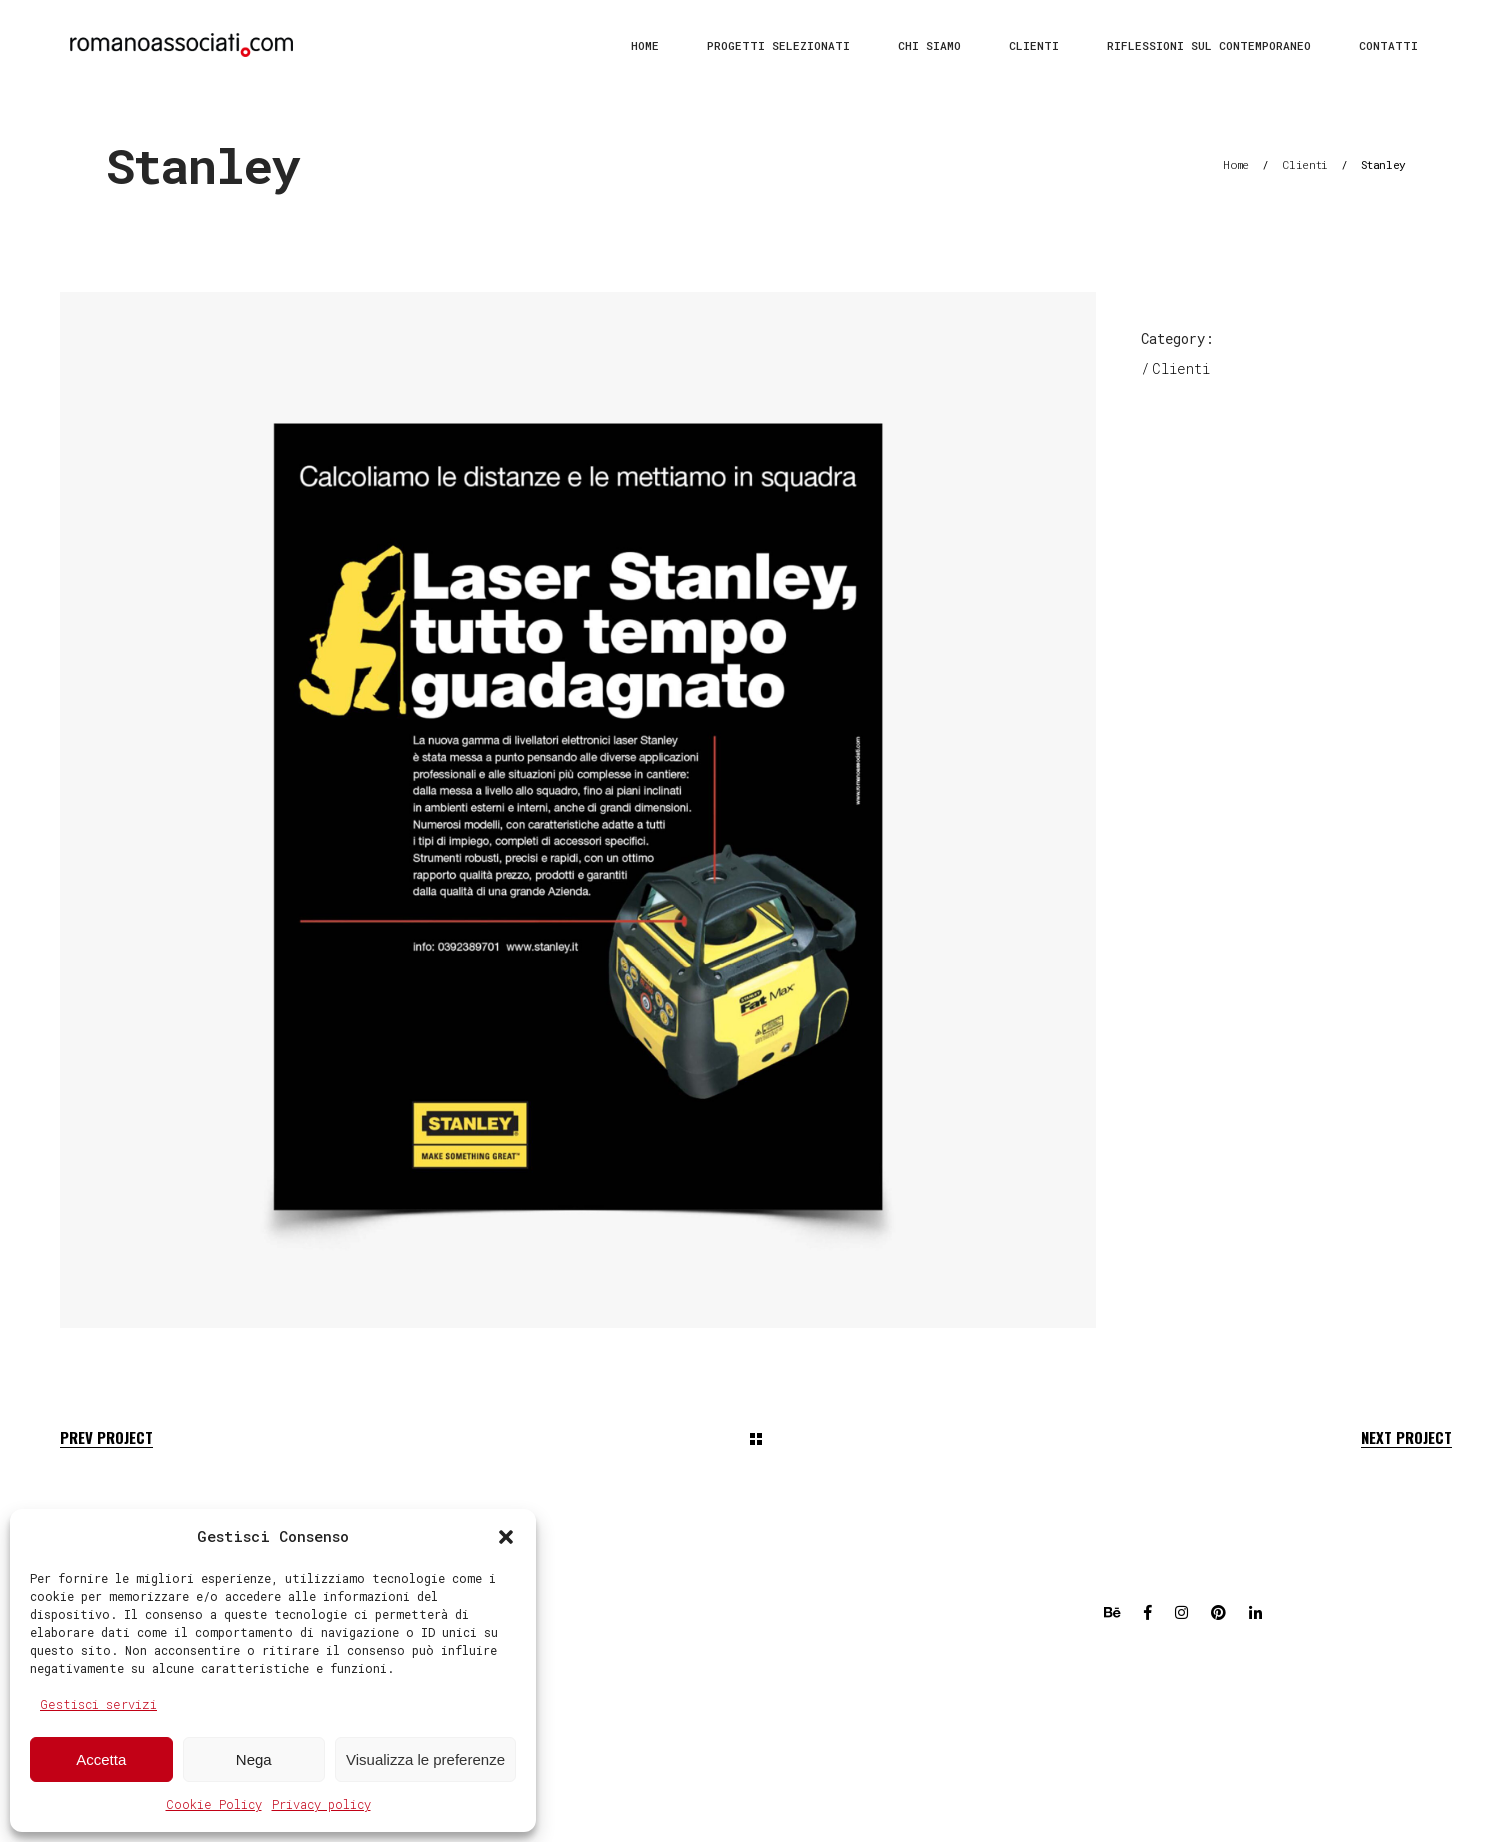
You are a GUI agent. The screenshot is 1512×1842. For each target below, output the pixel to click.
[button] (506, 1537)
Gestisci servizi (98, 1704)
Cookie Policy (214, 1804)
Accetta (101, 1759)
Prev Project (106, 1437)
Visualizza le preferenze (425, 1759)
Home (1236, 164)
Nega (254, 1759)
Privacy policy (321, 1804)
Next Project (1406, 1437)
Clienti (1305, 164)
